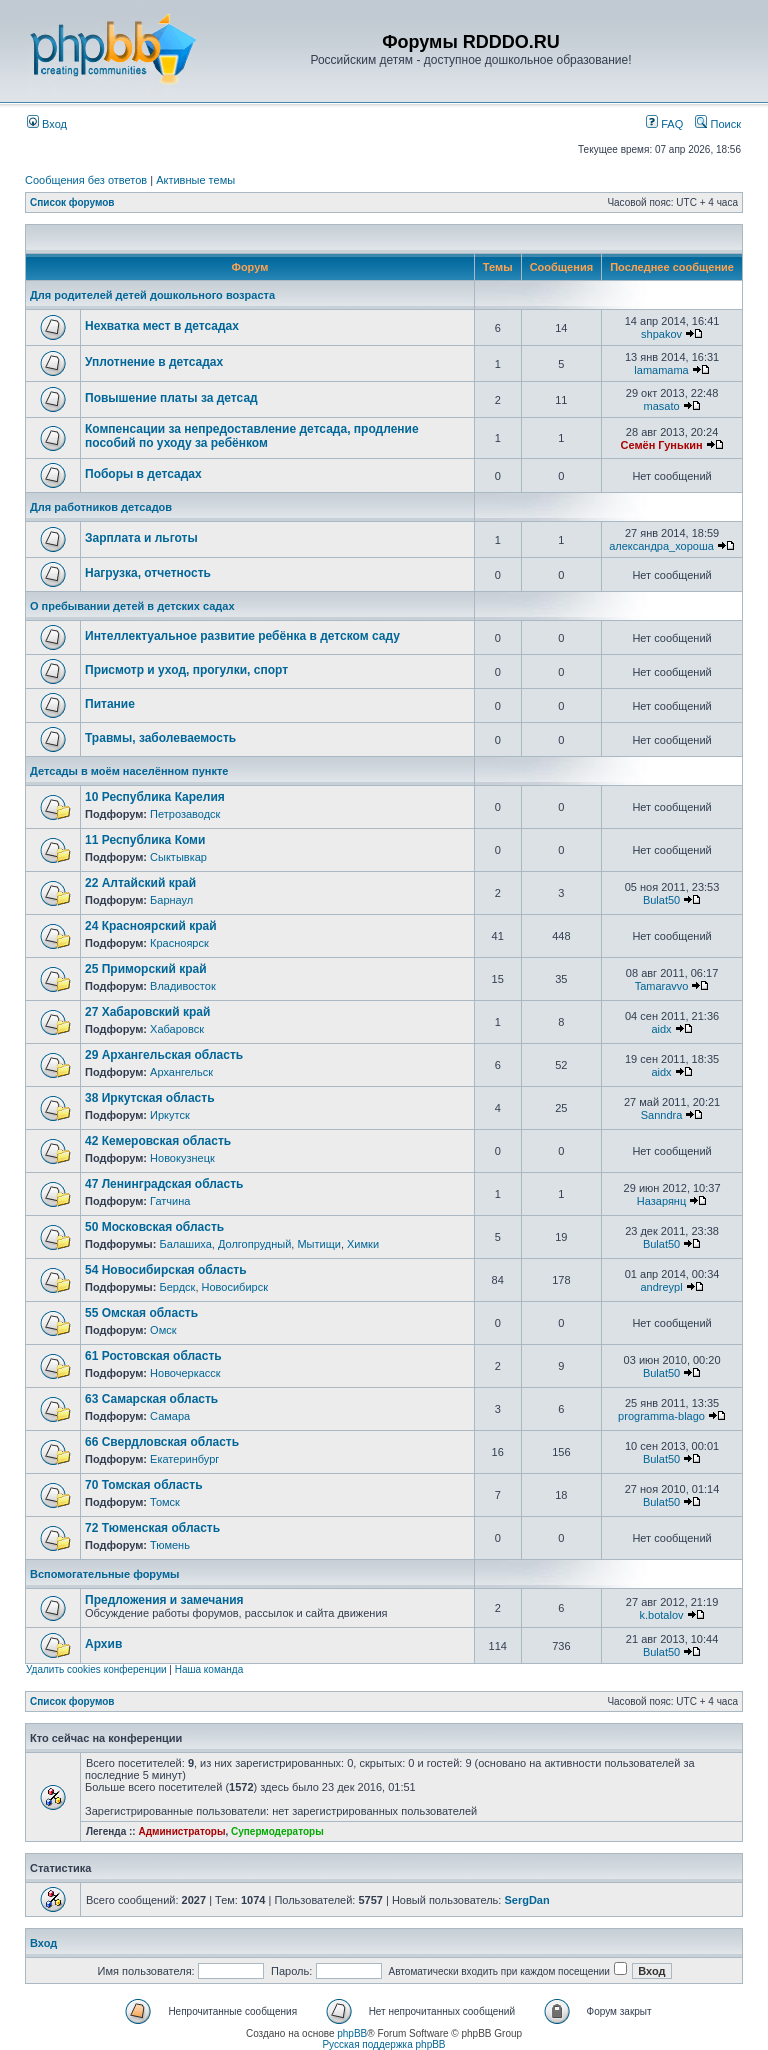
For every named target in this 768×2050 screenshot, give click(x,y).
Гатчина (170, 1201)
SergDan (526, 1900)
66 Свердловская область (162, 1442)
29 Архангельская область (164, 1055)
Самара (170, 1416)
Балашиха (185, 1244)
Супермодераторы (277, 1831)
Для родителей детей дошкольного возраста (152, 295)
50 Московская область (154, 1227)
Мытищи (318, 1244)
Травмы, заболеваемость (160, 738)
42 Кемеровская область (158, 1141)
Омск (163, 1330)
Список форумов (72, 202)
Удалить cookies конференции (96, 1669)
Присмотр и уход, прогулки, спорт (186, 670)
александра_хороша (661, 546)
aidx (661, 1029)
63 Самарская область (151, 1399)
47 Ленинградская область (164, 1184)
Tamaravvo (662, 986)
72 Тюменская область (152, 1528)
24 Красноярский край (151, 926)
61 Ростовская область (153, 1356)
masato (661, 406)
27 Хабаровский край (147, 1012)
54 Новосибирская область (166, 1270)
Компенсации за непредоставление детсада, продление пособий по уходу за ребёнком (252, 436)
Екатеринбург (184, 1459)
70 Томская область (144, 1485)
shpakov (661, 334)
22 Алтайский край (140, 883)
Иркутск (170, 1115)
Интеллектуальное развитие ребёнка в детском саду (242, 636)
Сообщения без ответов (86, 180)
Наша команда (209, 1669)
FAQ (664, 124)
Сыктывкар (178, 857)
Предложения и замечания (164, 1600)
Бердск (177, 1287)
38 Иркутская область (150, 1098)
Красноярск (179, 943)
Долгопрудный (254, 1244)
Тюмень (170, 1545)
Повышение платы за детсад (171, 398)
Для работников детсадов (101, 507)
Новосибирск (235, 1287)
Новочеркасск (185, 1373)
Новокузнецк (182, 1158)
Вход (47, 124)
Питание (110, 704)
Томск (165, 1502)
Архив (103, 1644)
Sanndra (662, 1115)
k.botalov (662, 1615)
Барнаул (171, 900)
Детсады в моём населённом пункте (129, 771)
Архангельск (181, 1072)
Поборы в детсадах (143, 474)
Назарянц (661, 1201)
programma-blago (661, 1416)
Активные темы (195, 180)
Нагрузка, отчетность (148, 573)
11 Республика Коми (145, 840)
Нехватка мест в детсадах (162, 326)
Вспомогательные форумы (104, 1574)
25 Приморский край (146, 969)
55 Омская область (141, 1313)
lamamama (661, 370)
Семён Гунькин (661, 445)
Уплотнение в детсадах (154, 362)
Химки (363, 1244)
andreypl (661, 1287)
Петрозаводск (185, 814)
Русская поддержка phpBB (383, 2044)
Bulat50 (661, 900)
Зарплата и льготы (141, 538)
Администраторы (181, 1831)
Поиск (718, 124)
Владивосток (183, 986)
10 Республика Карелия (155, 797)
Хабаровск (177, 1029)
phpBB (352, 2033)
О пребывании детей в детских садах (132, 606)
